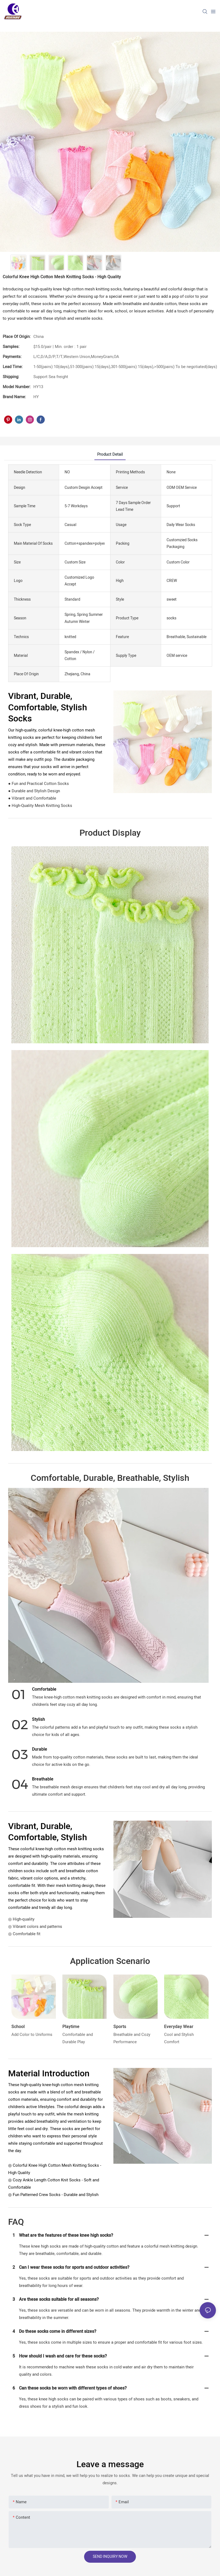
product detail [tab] (110, 454)
